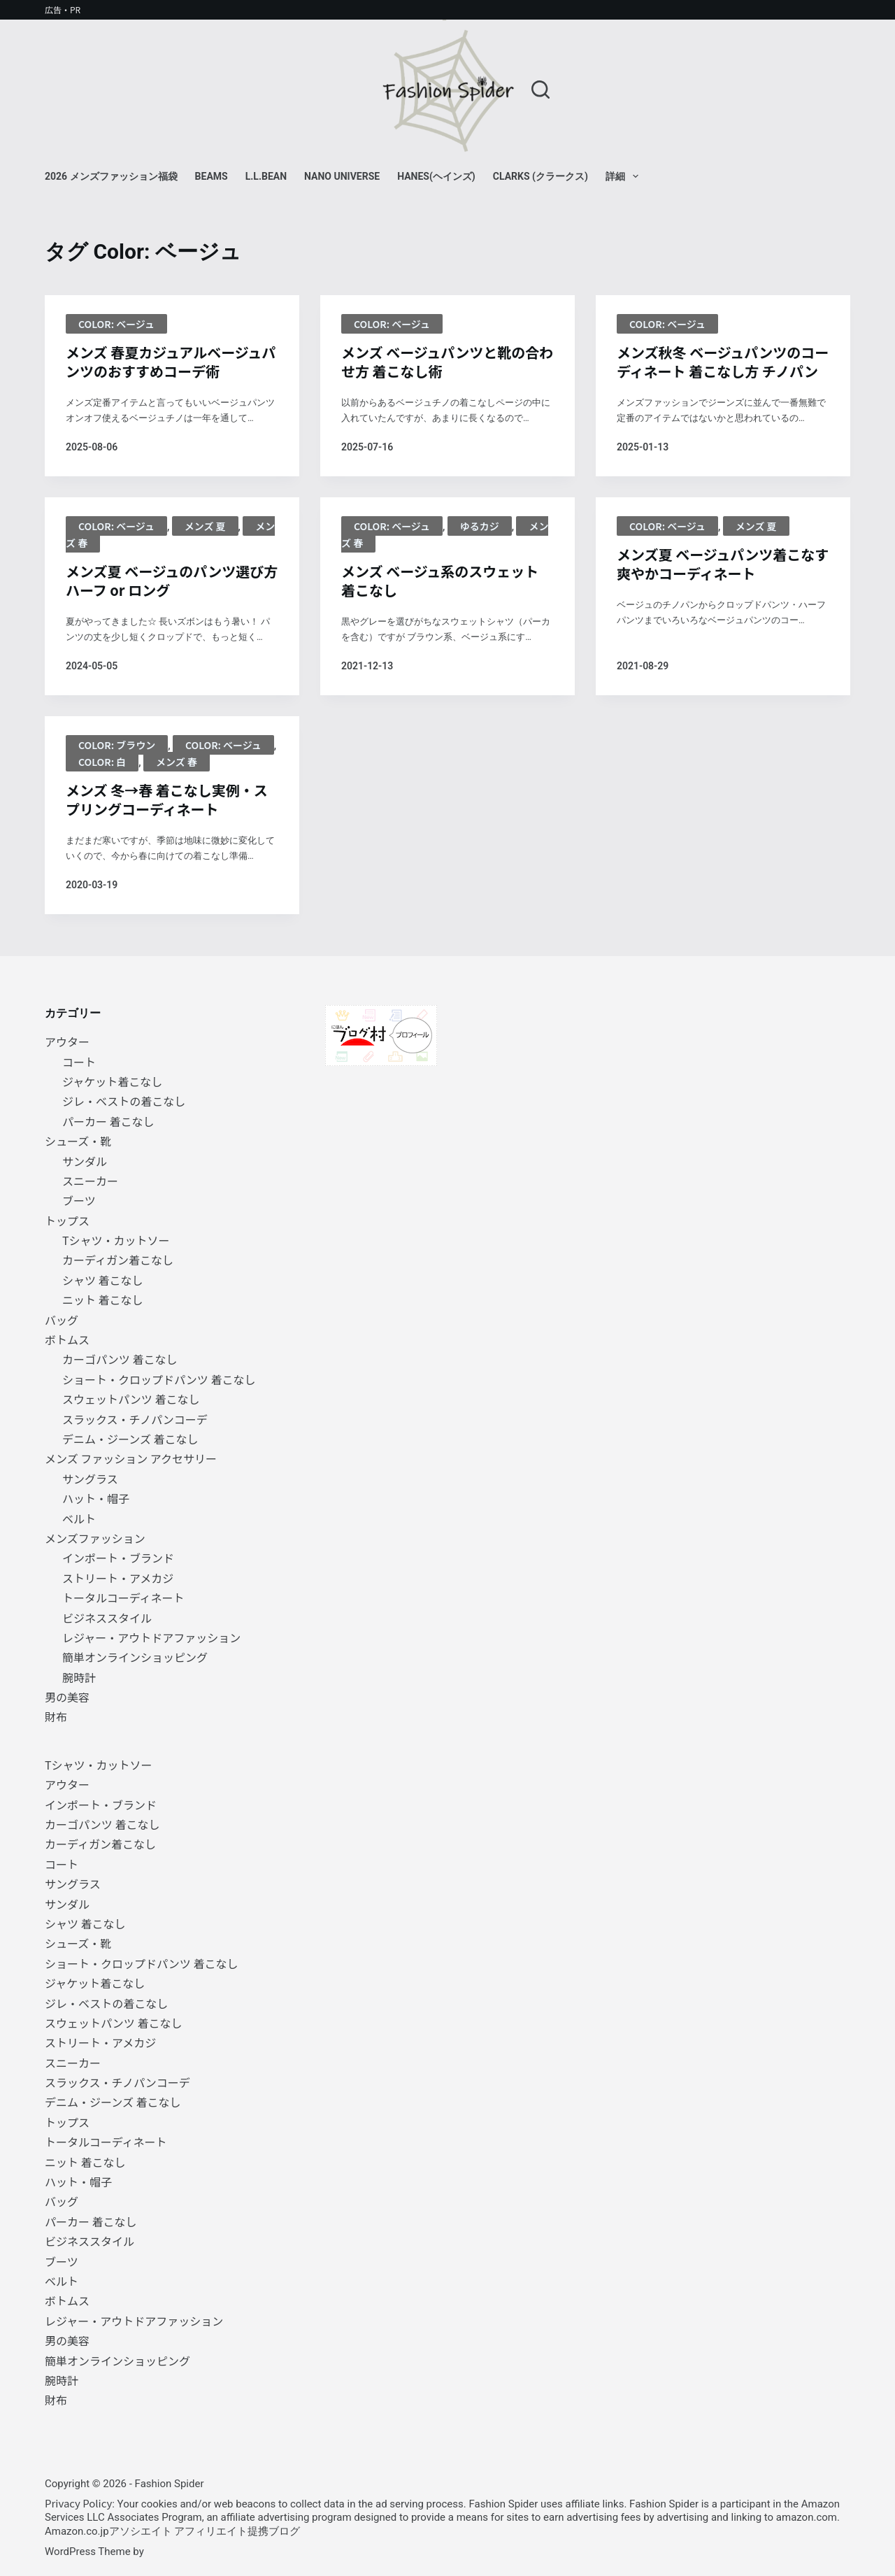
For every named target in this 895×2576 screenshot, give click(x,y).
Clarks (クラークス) (540, 176)
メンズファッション (95, 1538)
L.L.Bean (266, 176)
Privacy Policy (78, 2503)
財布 (56, 1716)
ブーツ (79, 1200)
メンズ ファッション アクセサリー (131, 1458)
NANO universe (342, 176)
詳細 (625, 176)
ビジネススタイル (107, 1617)
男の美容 (67, 1696)
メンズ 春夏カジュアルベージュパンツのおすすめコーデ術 (170, 361)
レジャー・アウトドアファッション (151, 1637)
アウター (67, 1041)
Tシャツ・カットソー (116, 1240)
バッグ (61, 1319)
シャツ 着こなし (102, 1280)
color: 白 (102, 762)
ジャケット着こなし (112, 1081)
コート (79, 1061)
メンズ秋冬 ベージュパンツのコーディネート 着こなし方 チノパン (723, 361)
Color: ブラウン (116, 745)
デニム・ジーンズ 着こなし (130, 1438)
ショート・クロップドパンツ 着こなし (158, 1379)
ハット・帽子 (95, 1498)
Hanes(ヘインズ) (436, 176)
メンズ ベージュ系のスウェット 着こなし (439, 580)
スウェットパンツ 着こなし (130, 1398)
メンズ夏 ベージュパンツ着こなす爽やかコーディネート (723, 563)
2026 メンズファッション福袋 (111, 176)
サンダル (84, 1161)
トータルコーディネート (123, 1597)
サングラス (90, 1478)
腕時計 (79, 1677)
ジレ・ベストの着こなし (123, 1101)
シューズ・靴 (78, 1140)
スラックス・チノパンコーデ (135, 1419)
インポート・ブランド (118, 1557)
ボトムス (67, 1339)
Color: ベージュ (116, 324)
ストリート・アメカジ (117, 1578)
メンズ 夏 (205, 526)
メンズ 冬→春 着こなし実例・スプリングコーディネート (167, 799)
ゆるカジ (479, 526)
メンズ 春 (176, 762)
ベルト (79, 1518)
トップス (67, 1220)
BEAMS (211, 176)
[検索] (540, 89)
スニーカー (90, 1180)
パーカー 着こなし (108, 1121)
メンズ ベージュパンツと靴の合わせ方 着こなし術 (447, 361)
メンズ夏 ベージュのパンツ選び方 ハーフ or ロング (172, 580)
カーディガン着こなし (117, 1259)
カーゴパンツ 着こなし (119, 1359)
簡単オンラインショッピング (135, 1657)
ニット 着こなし (102, 1299)
